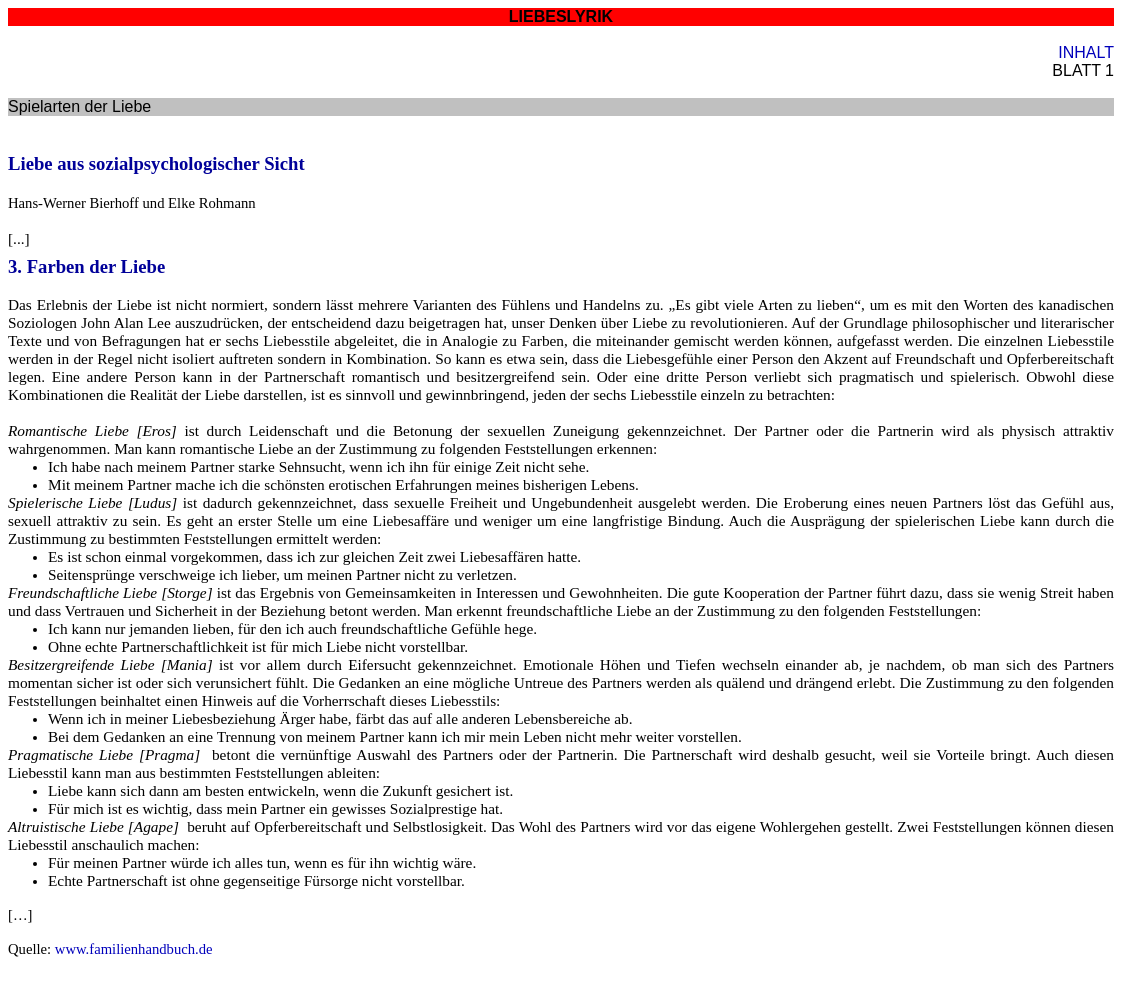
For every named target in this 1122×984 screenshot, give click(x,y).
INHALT (1086, 52)
